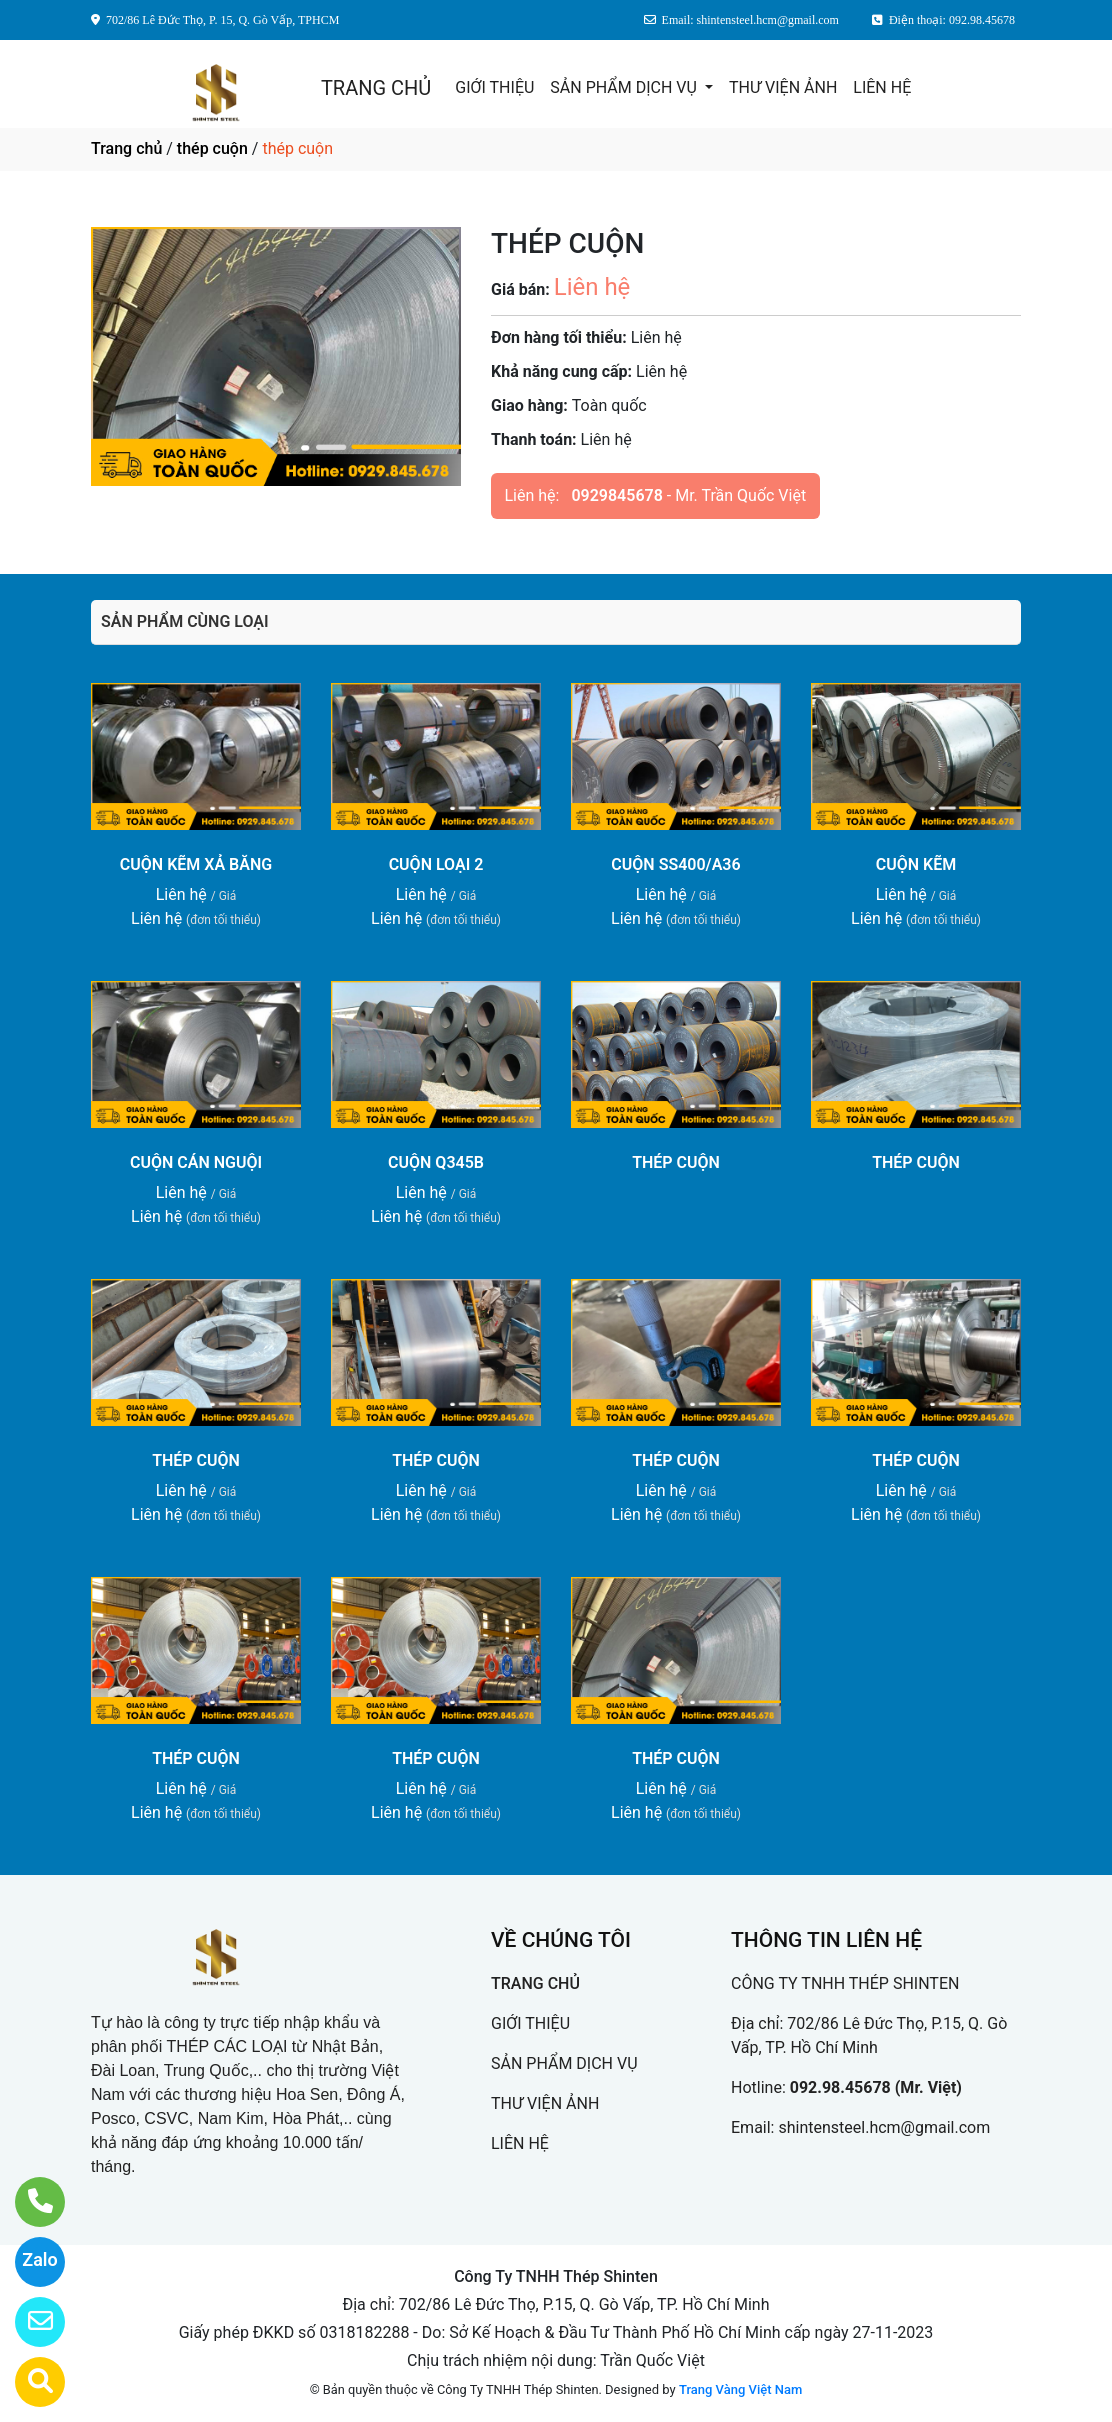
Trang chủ (126, 148)
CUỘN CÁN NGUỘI (196, 1162)
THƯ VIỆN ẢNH (783, 87)
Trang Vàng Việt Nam (740, 2389)
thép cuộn (212, 148)
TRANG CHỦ (376, 88)
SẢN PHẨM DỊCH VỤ (625, 87)
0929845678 (616, 495)
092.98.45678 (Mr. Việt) (876, 2087)
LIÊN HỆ (882, 87)
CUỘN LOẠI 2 (436, 864)
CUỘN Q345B (436, 1162)
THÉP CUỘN (676, 1162)
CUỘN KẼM (916, 864)
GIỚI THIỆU (494, 87)
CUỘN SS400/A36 (675, 864)
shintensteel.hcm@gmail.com (884, 2127)
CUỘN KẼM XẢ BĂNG (196, 864)
